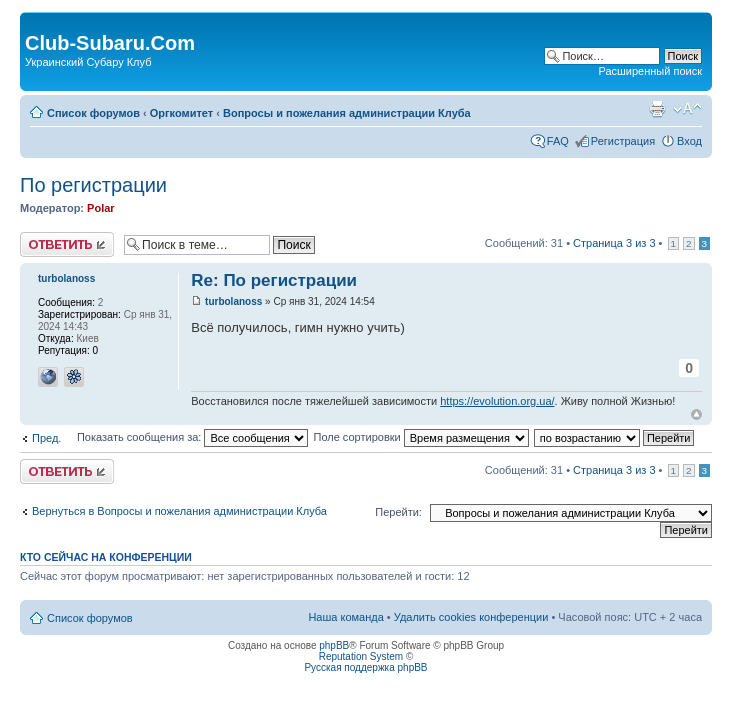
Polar (101, 208)
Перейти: (398, 512)
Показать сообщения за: (193, 437)
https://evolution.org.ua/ (497, 401)
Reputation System (361, 656)
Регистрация (623, 141)
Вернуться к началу (696, 414)
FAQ (558, 141)
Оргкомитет (181, 113)
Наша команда (345, 617)
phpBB (334, 645)
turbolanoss (233, 301)
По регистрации (93, 185)
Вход (689, 141)
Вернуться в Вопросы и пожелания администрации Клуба (179, 511)
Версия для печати (657, 109)
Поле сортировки (420, 437)
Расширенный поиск (650, 71)
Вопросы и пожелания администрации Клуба (347, 113)
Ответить (67, 244)
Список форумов (93, 113)
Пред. (46, 438)
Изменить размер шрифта (687, 109)
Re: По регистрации (274, 280)
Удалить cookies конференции (471, 617)
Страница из (614, 243)
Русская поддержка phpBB (365, 667)
